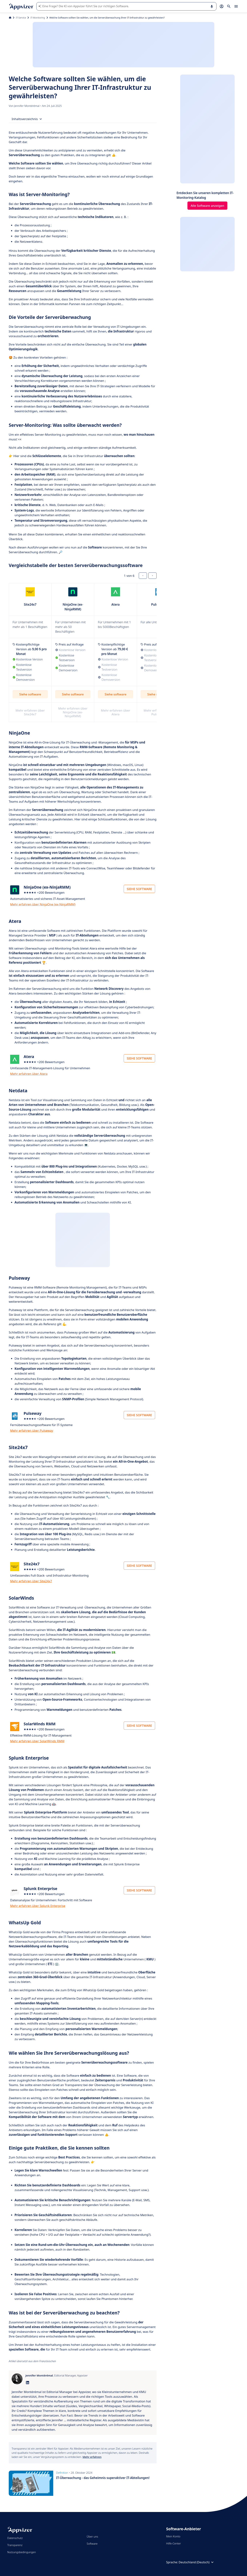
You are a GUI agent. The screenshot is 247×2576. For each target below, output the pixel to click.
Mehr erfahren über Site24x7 (30, 712)
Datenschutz (15, 2538)
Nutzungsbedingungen (21, 2552)
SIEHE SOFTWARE (139, 889)
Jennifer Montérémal (27, 106)
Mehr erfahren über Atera (115, 712)
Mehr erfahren (91, 2457)
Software (92, 2543)
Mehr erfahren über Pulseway (31, 1430)
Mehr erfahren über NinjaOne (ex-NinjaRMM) (73, 712)
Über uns (92, 2536)
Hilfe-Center (173, 2543)
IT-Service (21, 17)
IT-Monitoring (37, 17)
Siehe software (30, 694)
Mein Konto (173, 2536)
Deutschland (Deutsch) (197, 2562)
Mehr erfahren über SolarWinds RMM (37, 1741)
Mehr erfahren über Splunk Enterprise (37, 1906)
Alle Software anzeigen (207, 206)
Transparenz (15, 2545)
